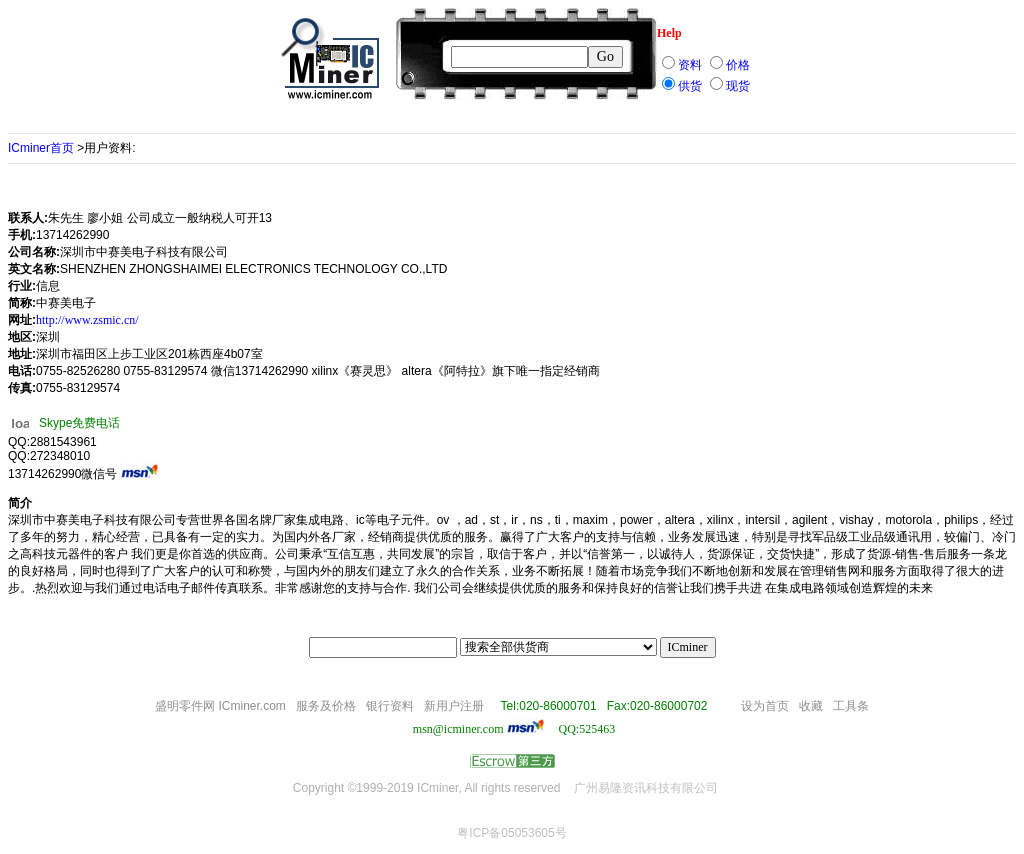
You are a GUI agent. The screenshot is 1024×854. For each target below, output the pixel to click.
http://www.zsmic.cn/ (87, 320)
